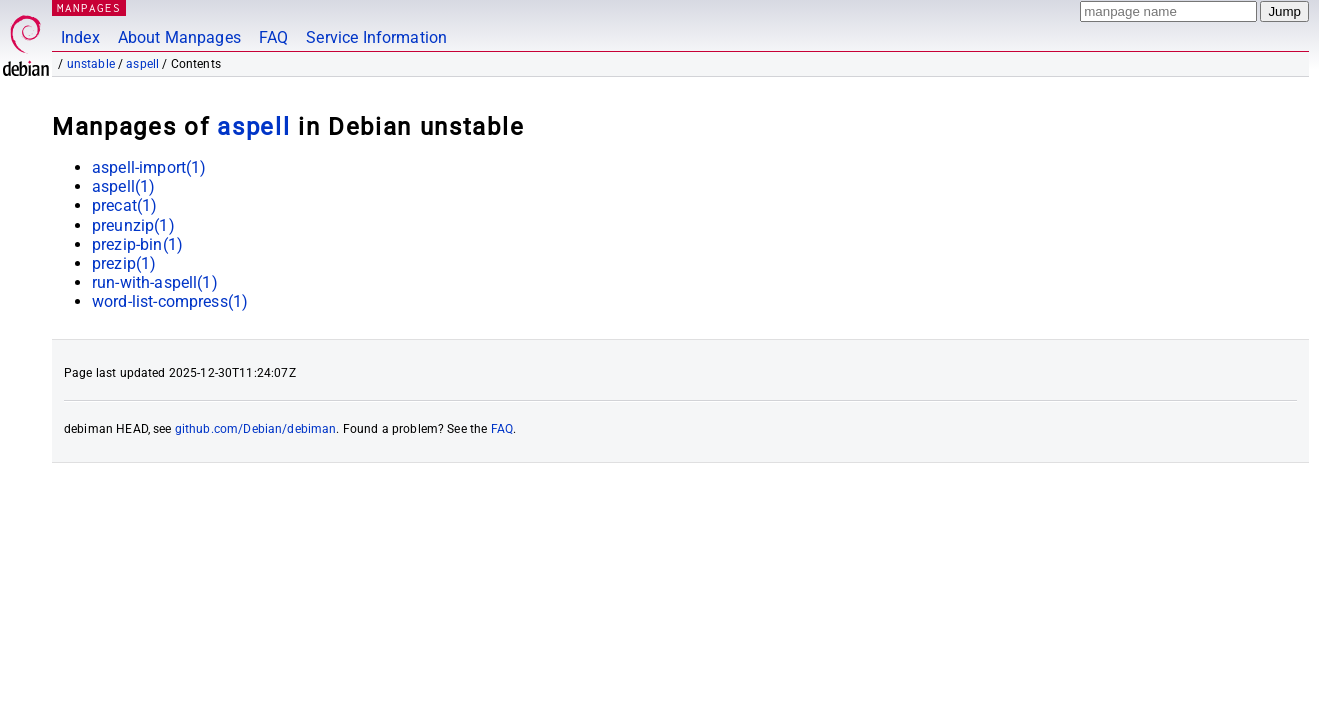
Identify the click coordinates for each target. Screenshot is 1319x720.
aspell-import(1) (149, 167)
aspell (142, 64)
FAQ (273, 37)
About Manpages (179, 37)
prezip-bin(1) (137, 244)
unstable (91, 64)
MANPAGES (89, 7)
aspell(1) (123, 186)
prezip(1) (124, 263)
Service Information (376, 37)
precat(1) (124, 205)
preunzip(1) (133, 225)
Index (80, 37)
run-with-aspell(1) (155, 282)
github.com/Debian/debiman (256, 429)
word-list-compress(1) (170, 301)
